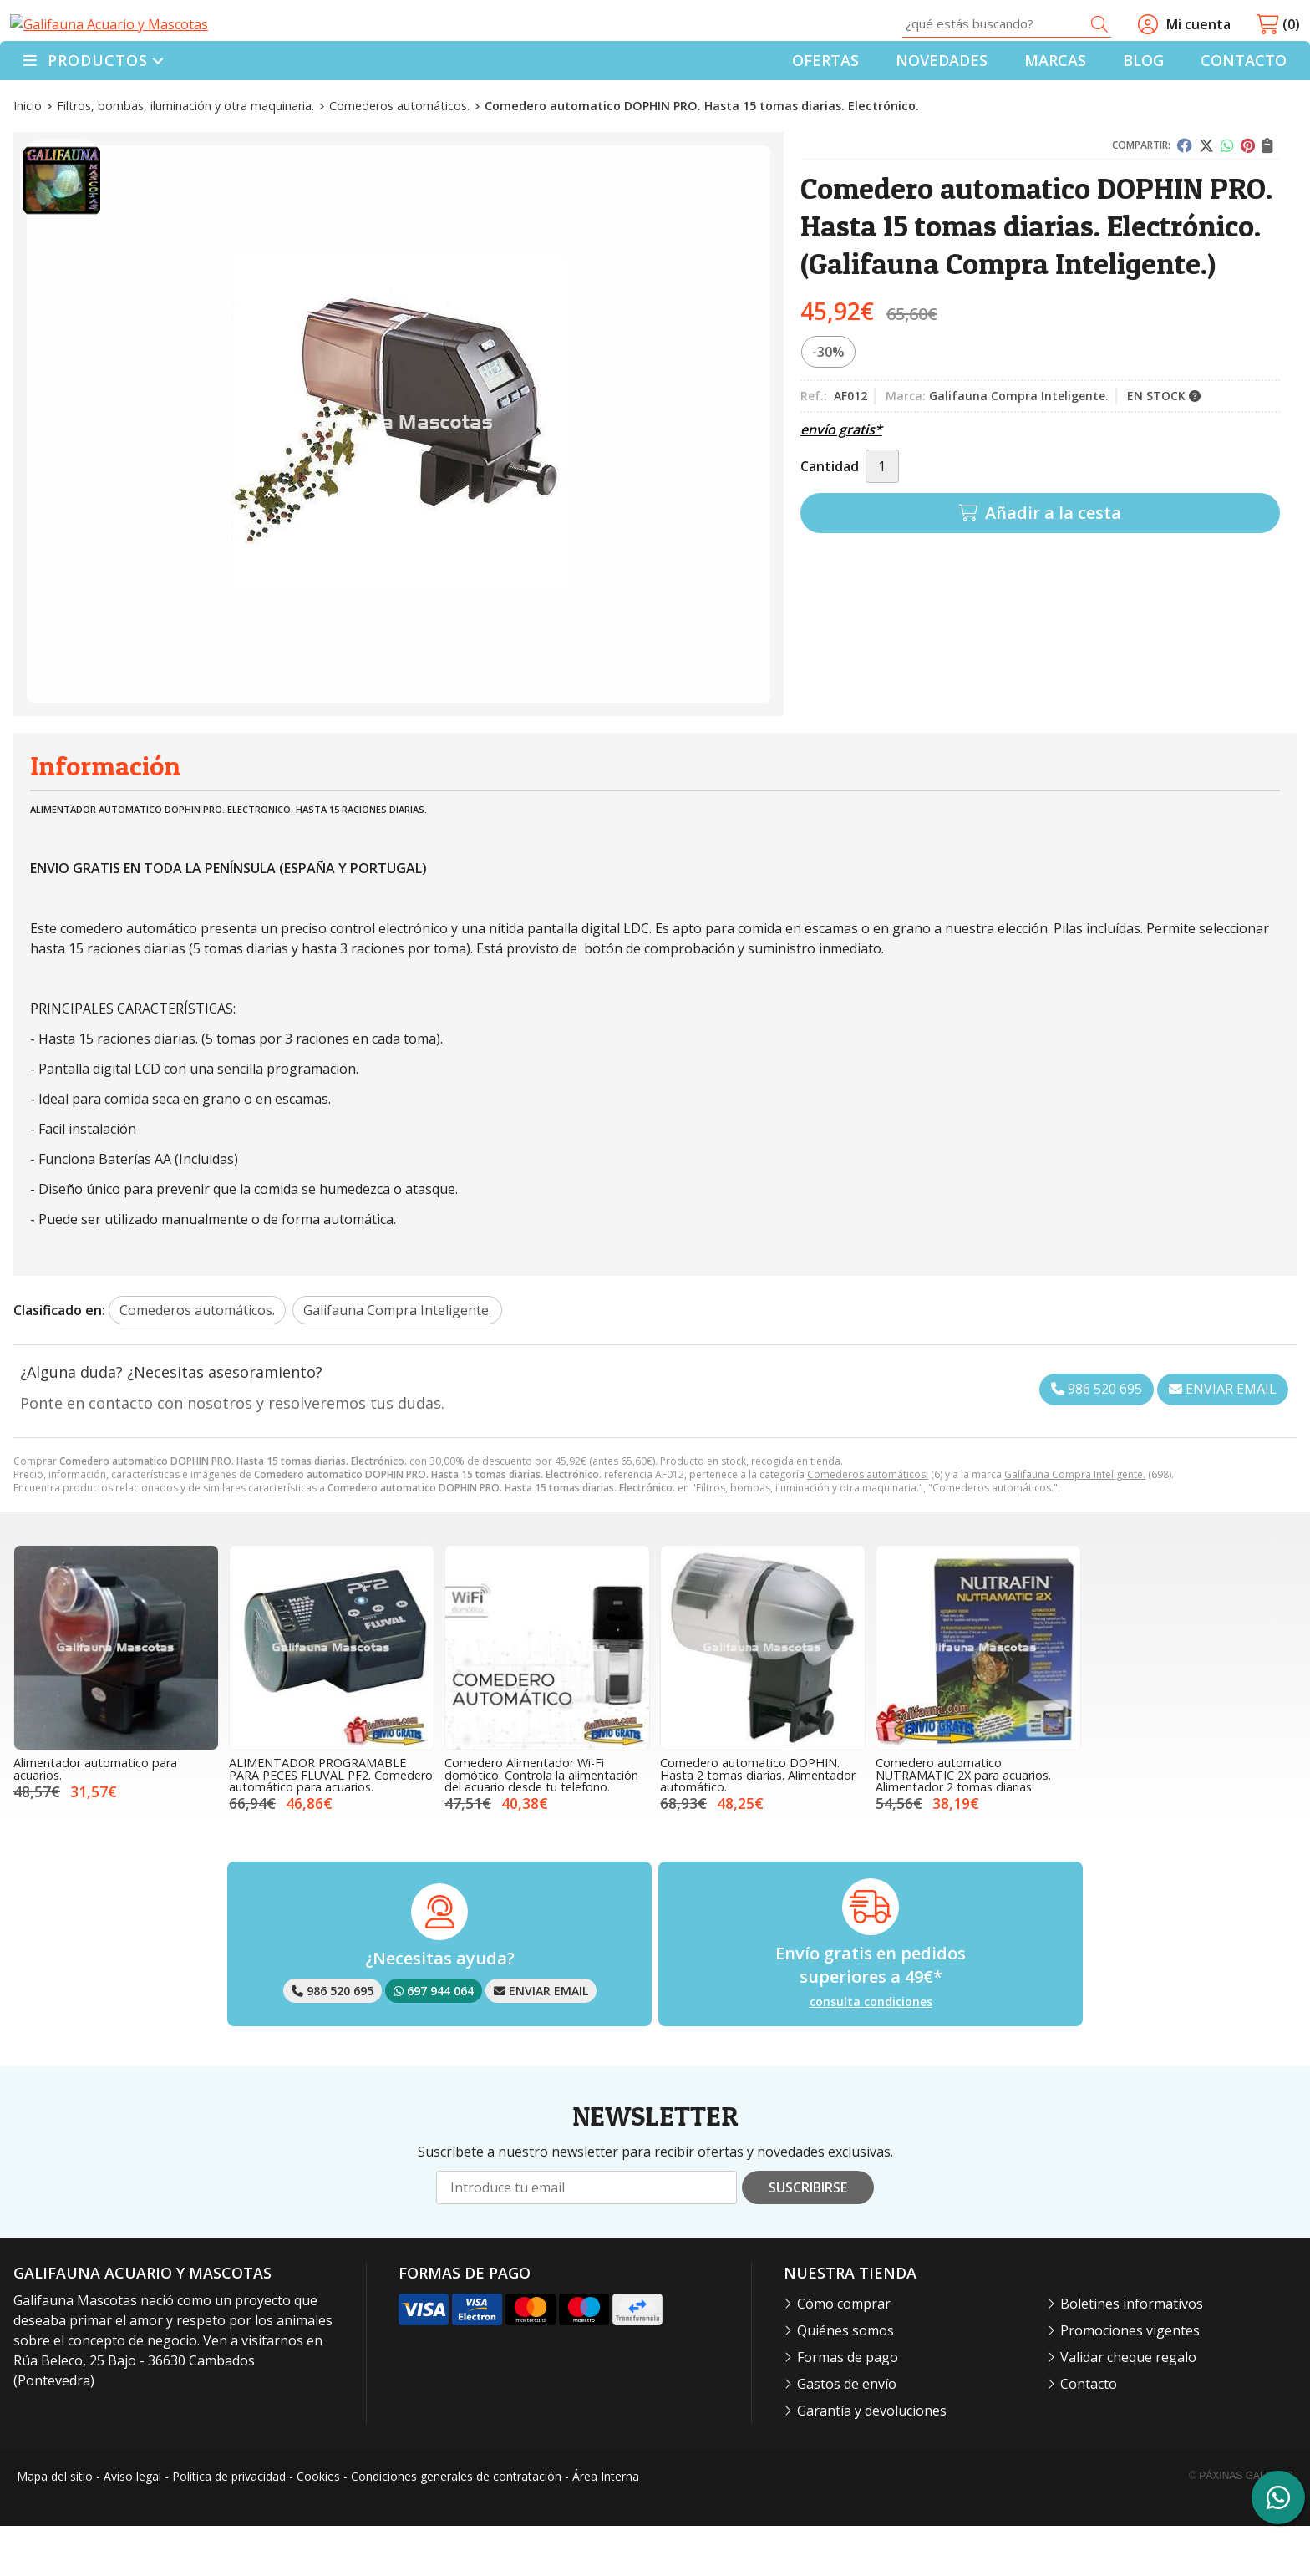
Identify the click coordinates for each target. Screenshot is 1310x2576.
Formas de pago (847, 2407)
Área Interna (605, 2525)
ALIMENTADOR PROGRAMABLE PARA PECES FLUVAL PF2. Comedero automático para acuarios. (331, 1825)
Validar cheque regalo (1128, 2407)
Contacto (1088, 2434)
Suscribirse (808, 2237)
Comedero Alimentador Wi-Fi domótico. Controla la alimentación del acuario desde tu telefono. (541, 1825)
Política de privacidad (229, 2525)
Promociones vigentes (1130, 2380)
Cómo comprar (844, 2354)
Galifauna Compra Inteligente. (1074, 1524)
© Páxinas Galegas (1241, 2526)
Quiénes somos (845, 2380)
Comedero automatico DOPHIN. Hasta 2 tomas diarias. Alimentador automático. (758, 1825)
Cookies (318, 2525)
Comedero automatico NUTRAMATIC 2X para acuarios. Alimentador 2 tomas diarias (963, 1825)
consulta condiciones (871, 2052)
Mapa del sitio (55, 2525)
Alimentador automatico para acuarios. (95, 1818)
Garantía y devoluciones (872, 2461)
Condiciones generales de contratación (456, 2525)
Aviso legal (132, 2525)
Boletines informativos (1131, 2354)
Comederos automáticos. (867, 1524)
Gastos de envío (846, 2434)
